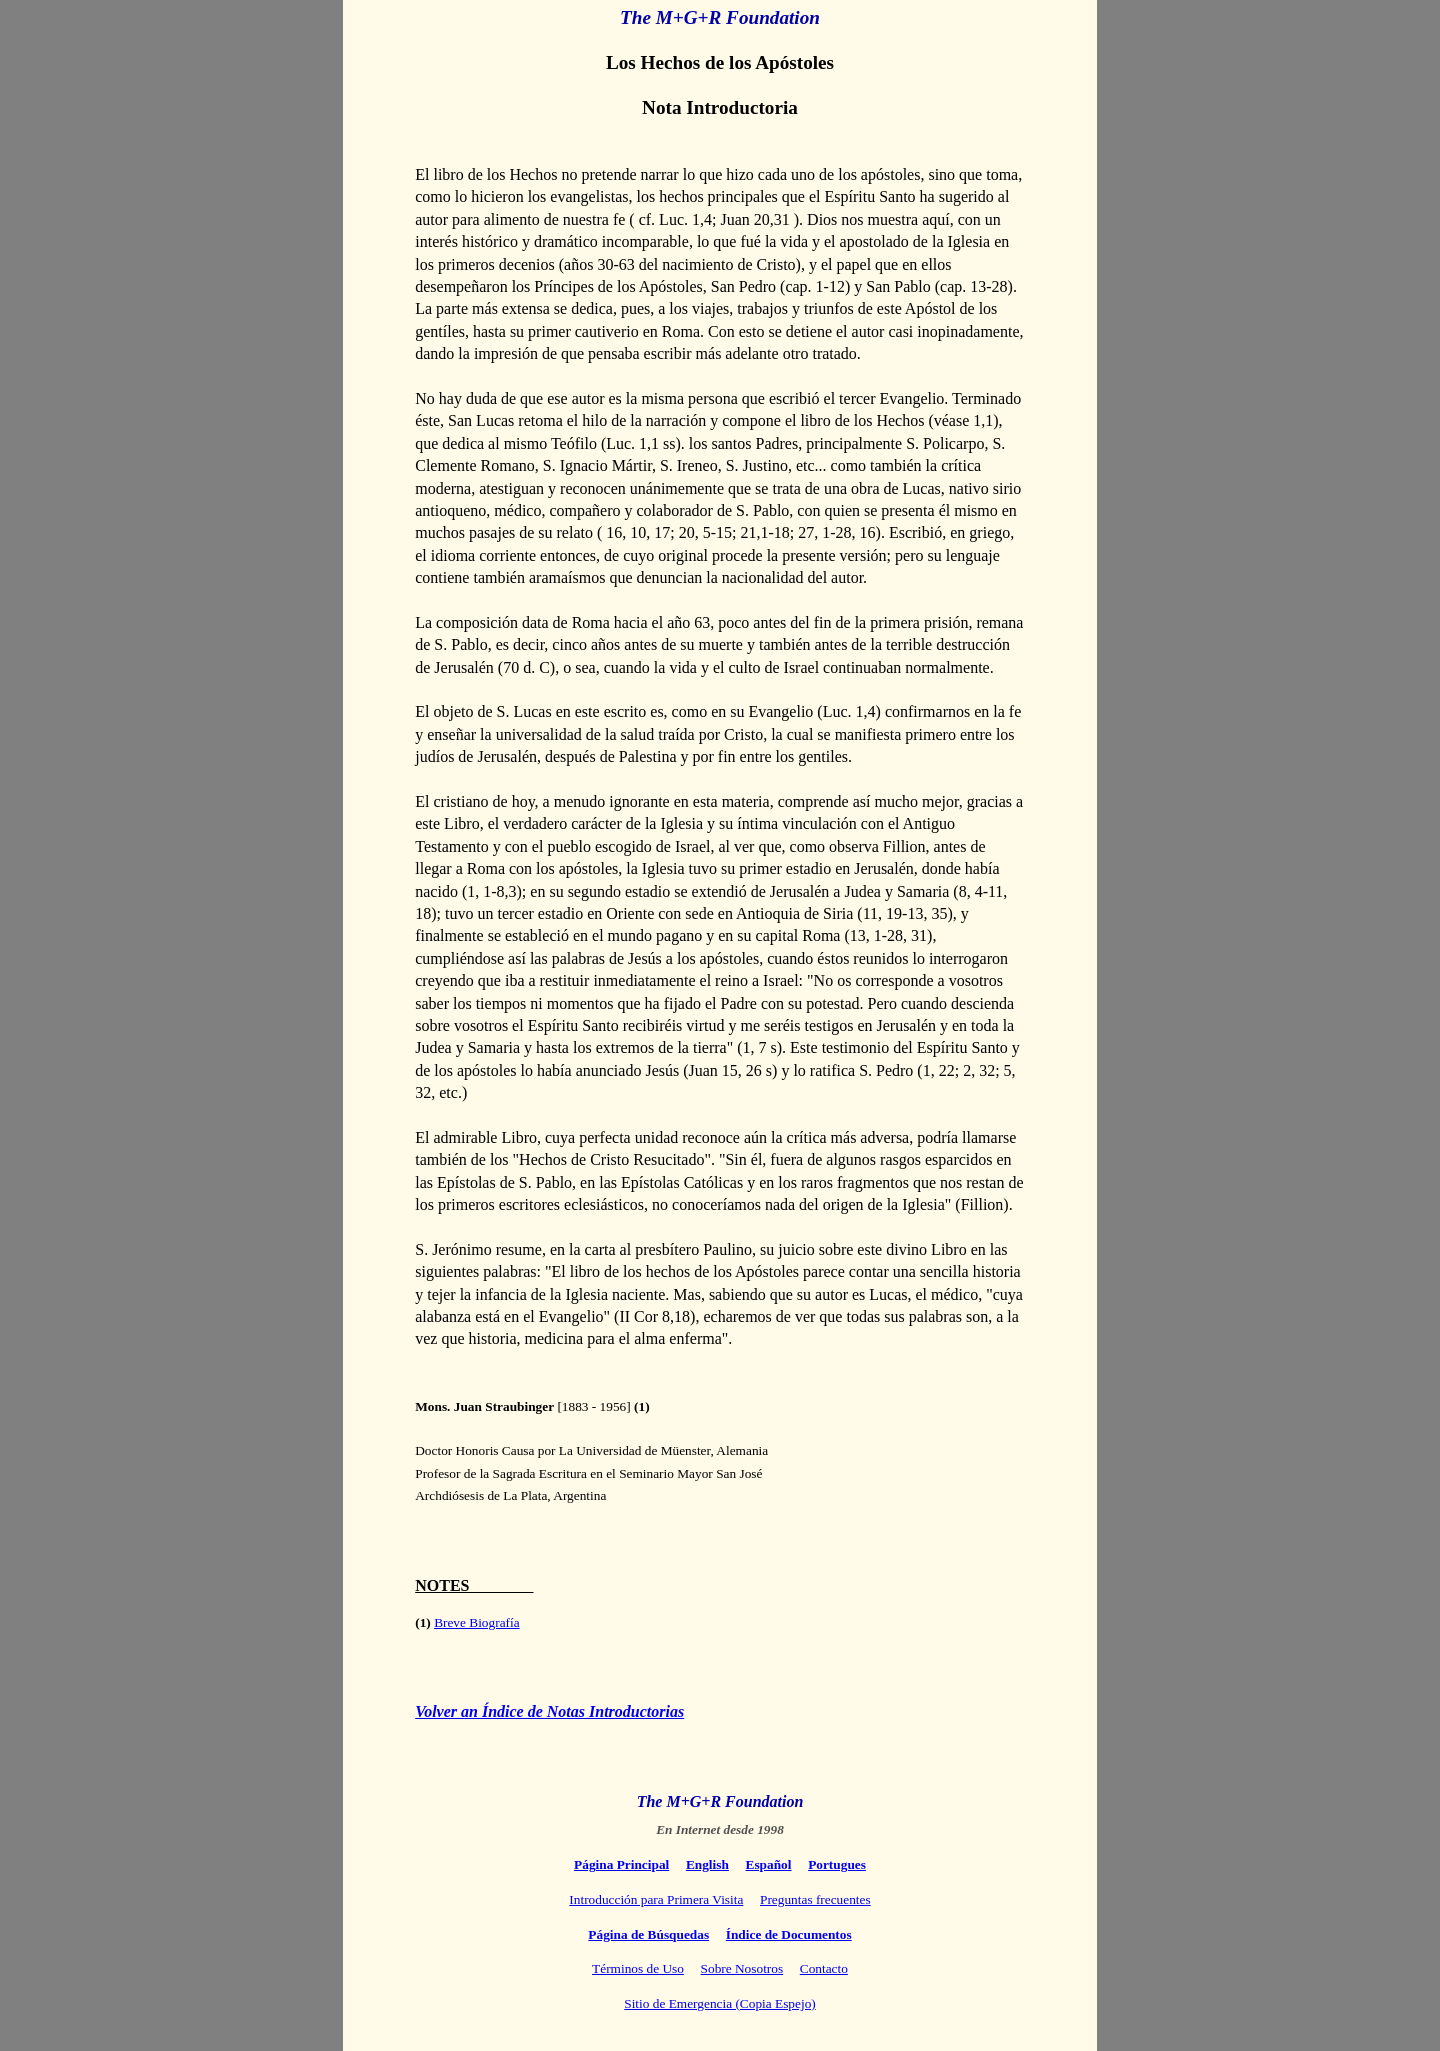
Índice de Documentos (789, 1934)
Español (769, 1864)
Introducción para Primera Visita (656, 1899)
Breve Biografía (477, 1622)
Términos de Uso (638, 1968)
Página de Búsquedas (648, 1934)
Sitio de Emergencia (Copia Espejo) (719, 2003)
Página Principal (621, 1864)
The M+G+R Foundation (720, 17)
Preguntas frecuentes (815, 1899)
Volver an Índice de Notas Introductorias (549, 1711)
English (707, 1864)
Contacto (824, 1968)
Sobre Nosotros (742, 1968)
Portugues (837, 1864)
